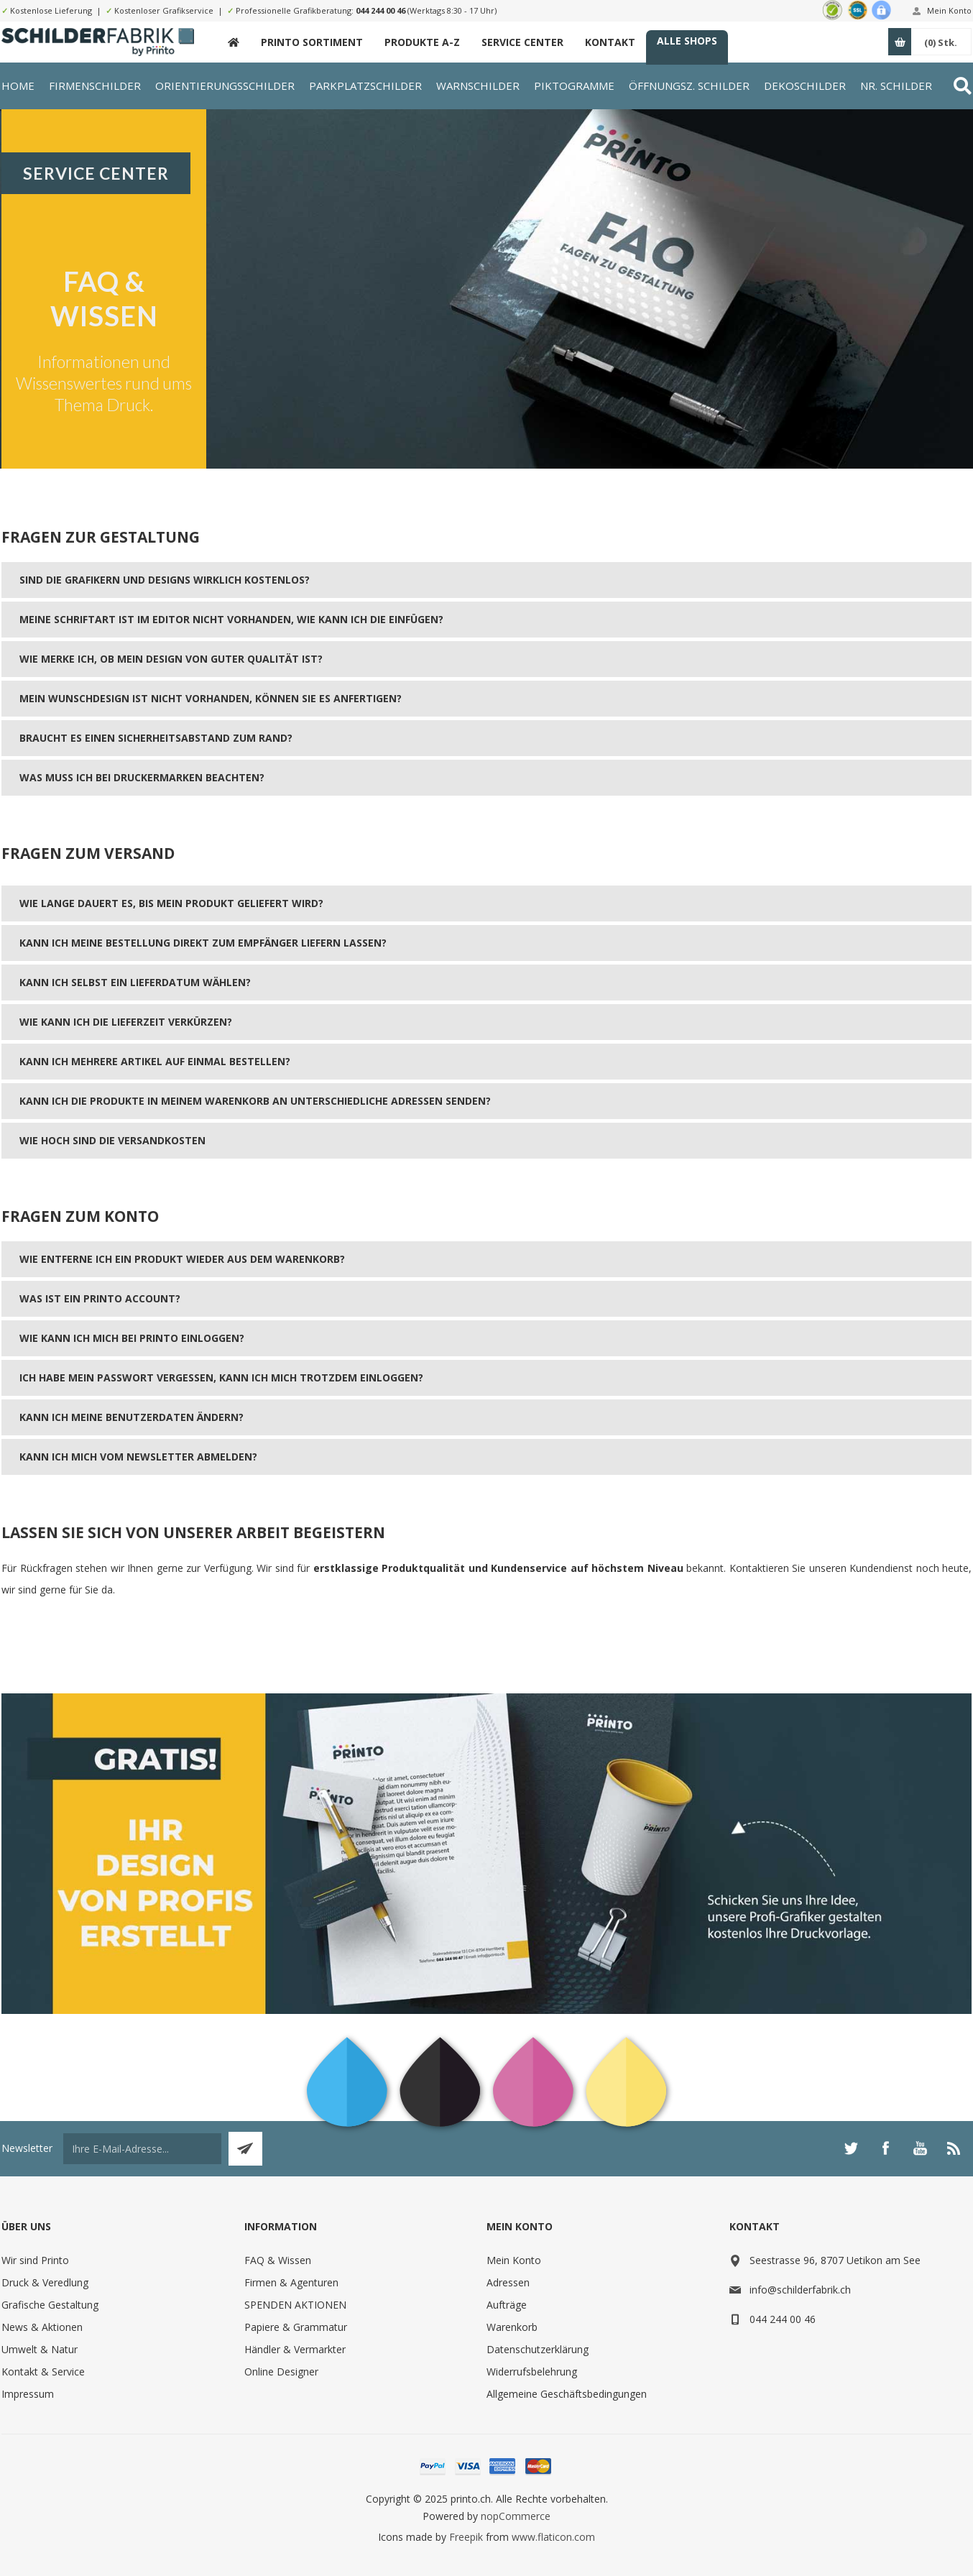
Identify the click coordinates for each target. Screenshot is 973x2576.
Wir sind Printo (35, 2260)
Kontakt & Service (43, 2371)
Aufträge (506, 2305)
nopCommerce (515, 2516)
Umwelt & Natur (39, 2349)
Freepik (466, 2537)
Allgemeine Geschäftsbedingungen (566, 2394)
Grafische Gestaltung (49, 2305)
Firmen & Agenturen (291, 2282)
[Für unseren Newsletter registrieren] (142, 2148)
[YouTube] (919, 2148)
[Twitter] (850, 2148)
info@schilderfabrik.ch (800, 2289)
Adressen (508, 2282)
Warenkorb (512, 2327)
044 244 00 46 (380, 10)
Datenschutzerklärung (537, 2349)
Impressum (27, 2394)
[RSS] (954, 2148)
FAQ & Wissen (277, 2260)
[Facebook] (885, 2148)
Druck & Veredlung (44, 2282)
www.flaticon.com (553, 2537)
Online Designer (281, 2371)
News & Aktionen (42, 2327)
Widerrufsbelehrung (531, 2371)
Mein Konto (949, 10)
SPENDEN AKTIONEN (295, 2305)
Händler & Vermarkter (295, 2349)
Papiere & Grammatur (295, 2327)
